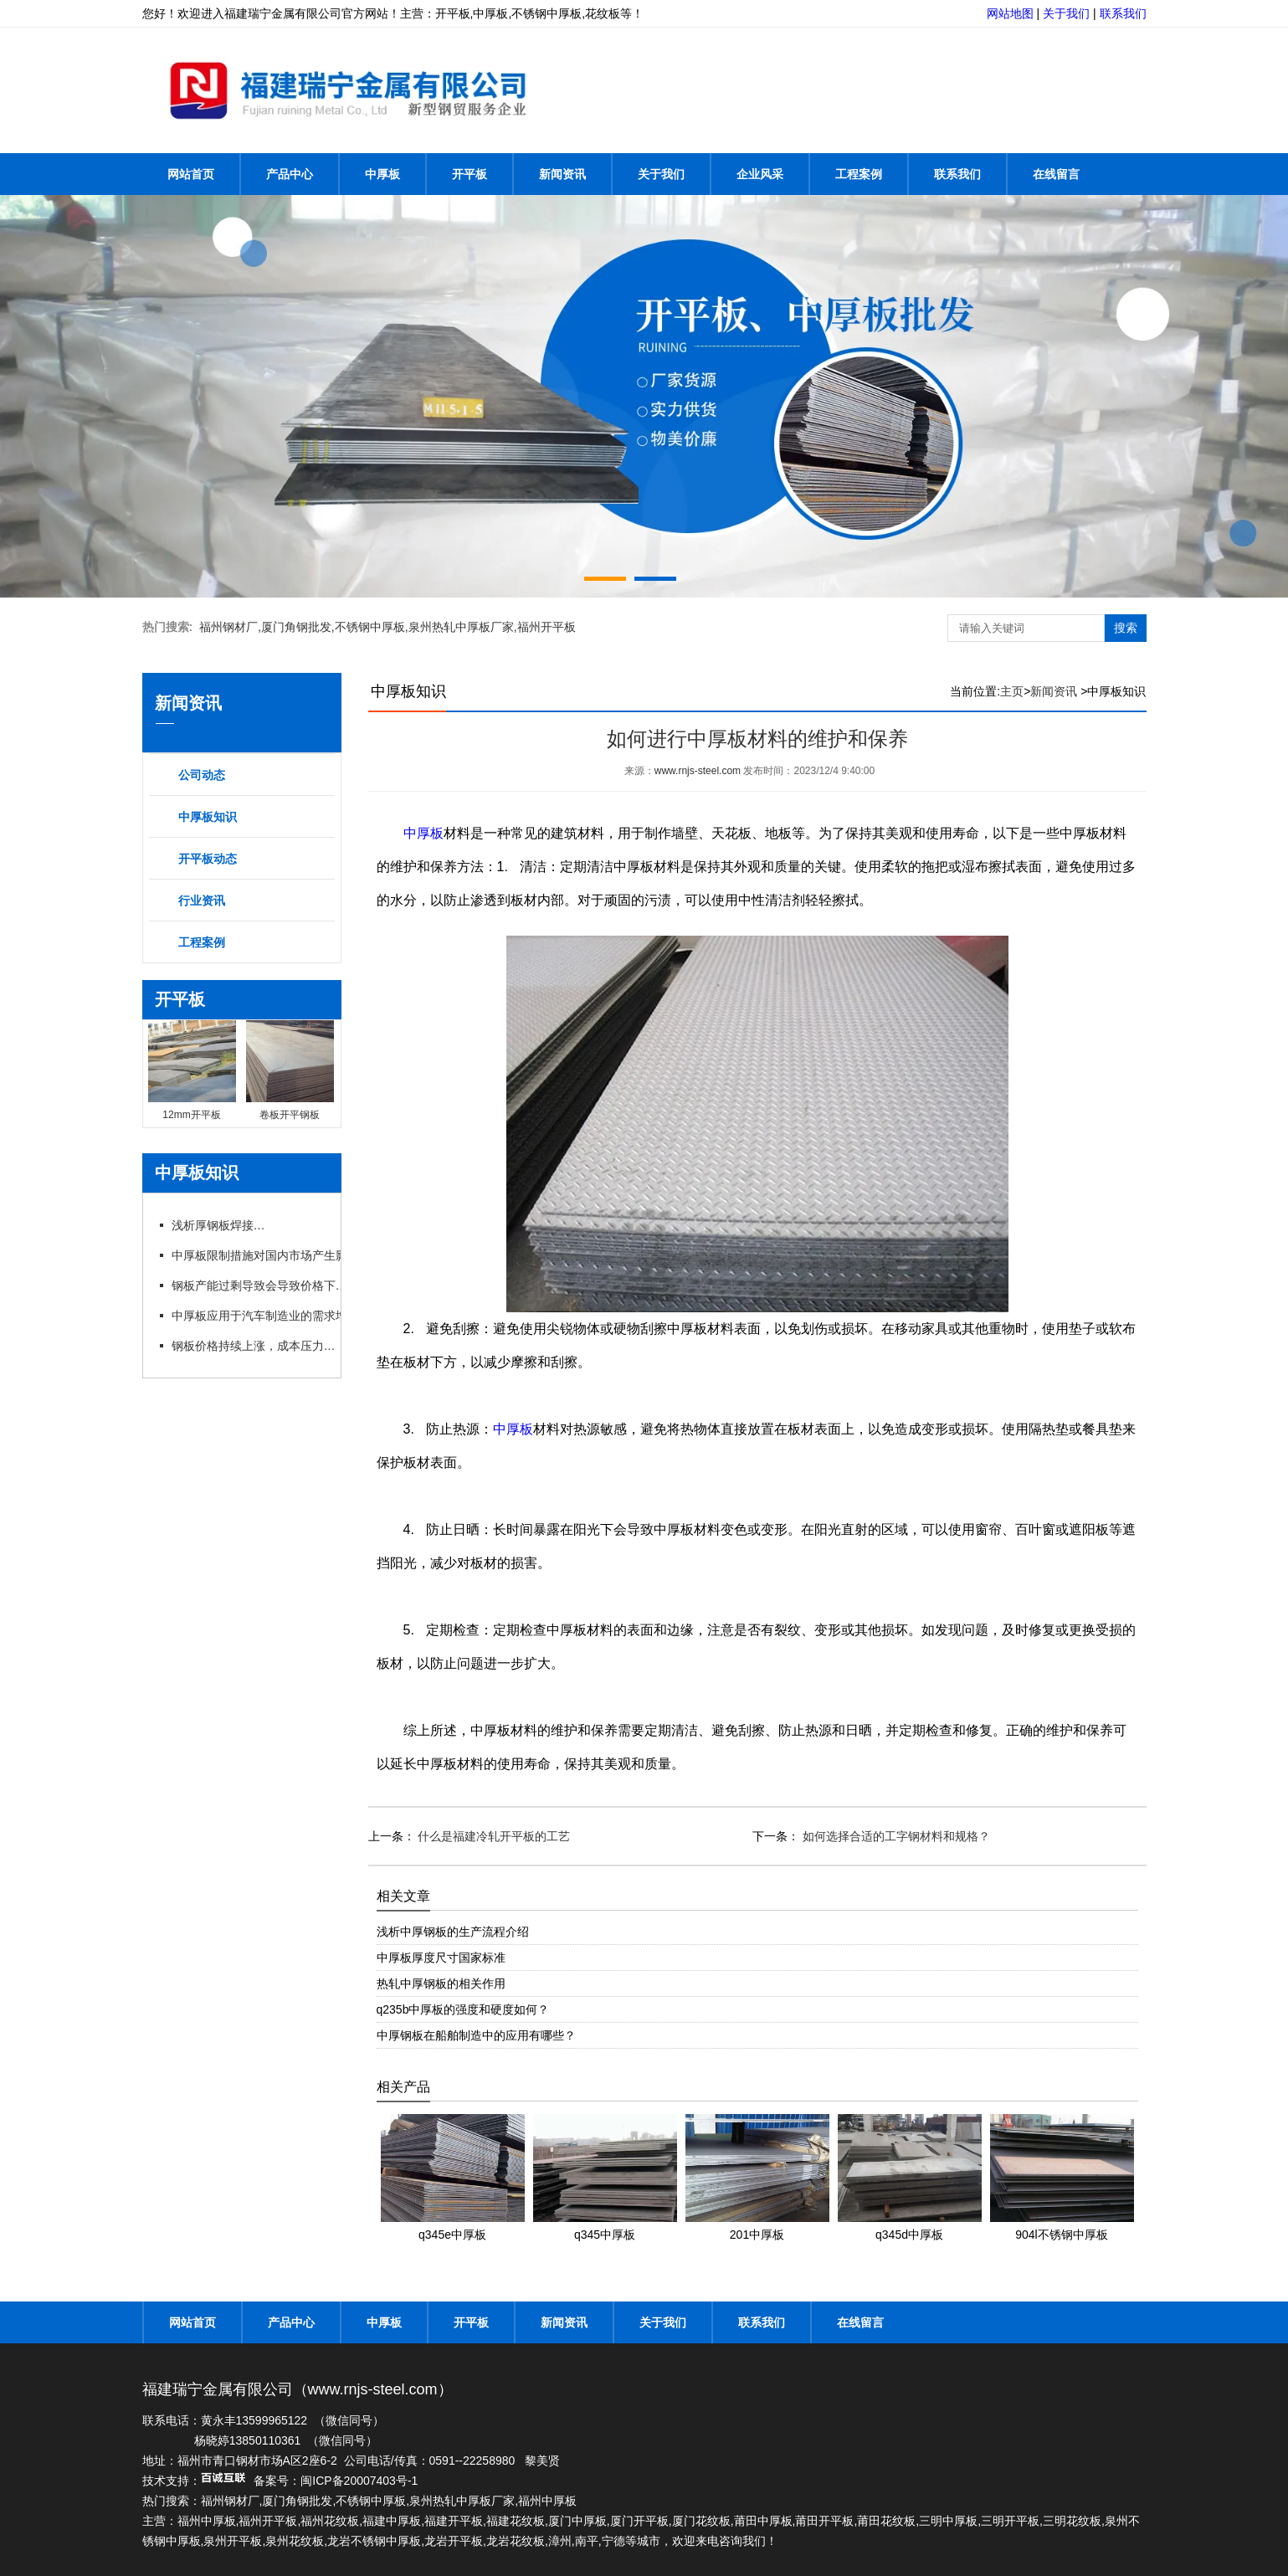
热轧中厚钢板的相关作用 (441, 1983)
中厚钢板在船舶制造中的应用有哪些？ (476, 2035)
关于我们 (1066, 13)
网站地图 (1010, 13)
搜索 (1125, 627)
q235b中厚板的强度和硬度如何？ (463, 2009)
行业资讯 (201, 900)
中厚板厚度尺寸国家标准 (441, 1957)
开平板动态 (207, 858)
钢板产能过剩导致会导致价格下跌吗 (264, 1285)
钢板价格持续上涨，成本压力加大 (259, 1345)
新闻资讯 (562, 174)
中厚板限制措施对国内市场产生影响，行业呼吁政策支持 (316, 1255)
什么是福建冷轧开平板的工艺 (493, 1836)
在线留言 (1056, 174)
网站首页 (190, 174)
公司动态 (201, 775)
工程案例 (858, 174)
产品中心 (289, 174)
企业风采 (759, 174)
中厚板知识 (207, 817)
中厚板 (382, 174)
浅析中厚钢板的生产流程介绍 (453, 1931)
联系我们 (1123, 13)
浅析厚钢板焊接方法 (224, 1225)
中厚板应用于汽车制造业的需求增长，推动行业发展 (305, 1315)
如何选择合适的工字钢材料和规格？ (894, 1836)
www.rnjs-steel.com (697, 771)
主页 (1012, 691)
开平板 (469, 174)
